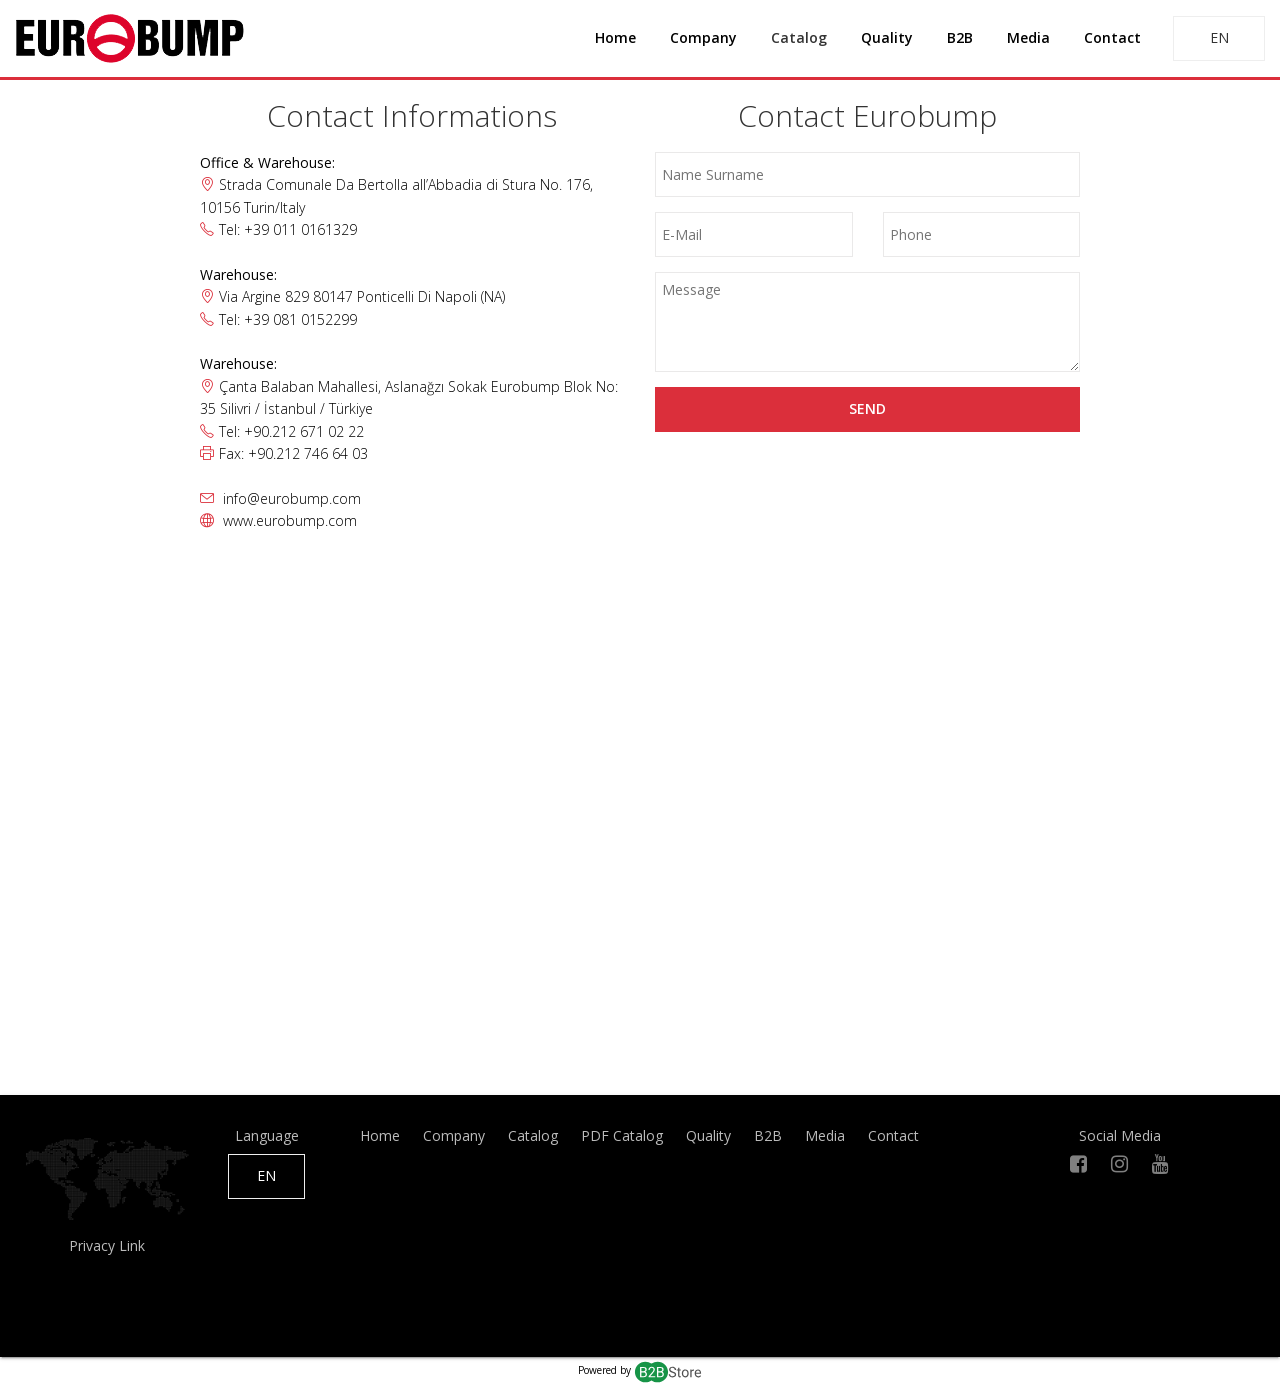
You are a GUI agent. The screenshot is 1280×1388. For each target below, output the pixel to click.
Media (1028, 37)
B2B (960, 37)
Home (615, 37)
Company (703, 37)
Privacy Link (107, 1245)
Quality (887, 37)
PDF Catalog (622, 1135)
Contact (1112, 37)
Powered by (640, 1370)
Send (867, 408)
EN (1219, 37)
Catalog (799, 37)
